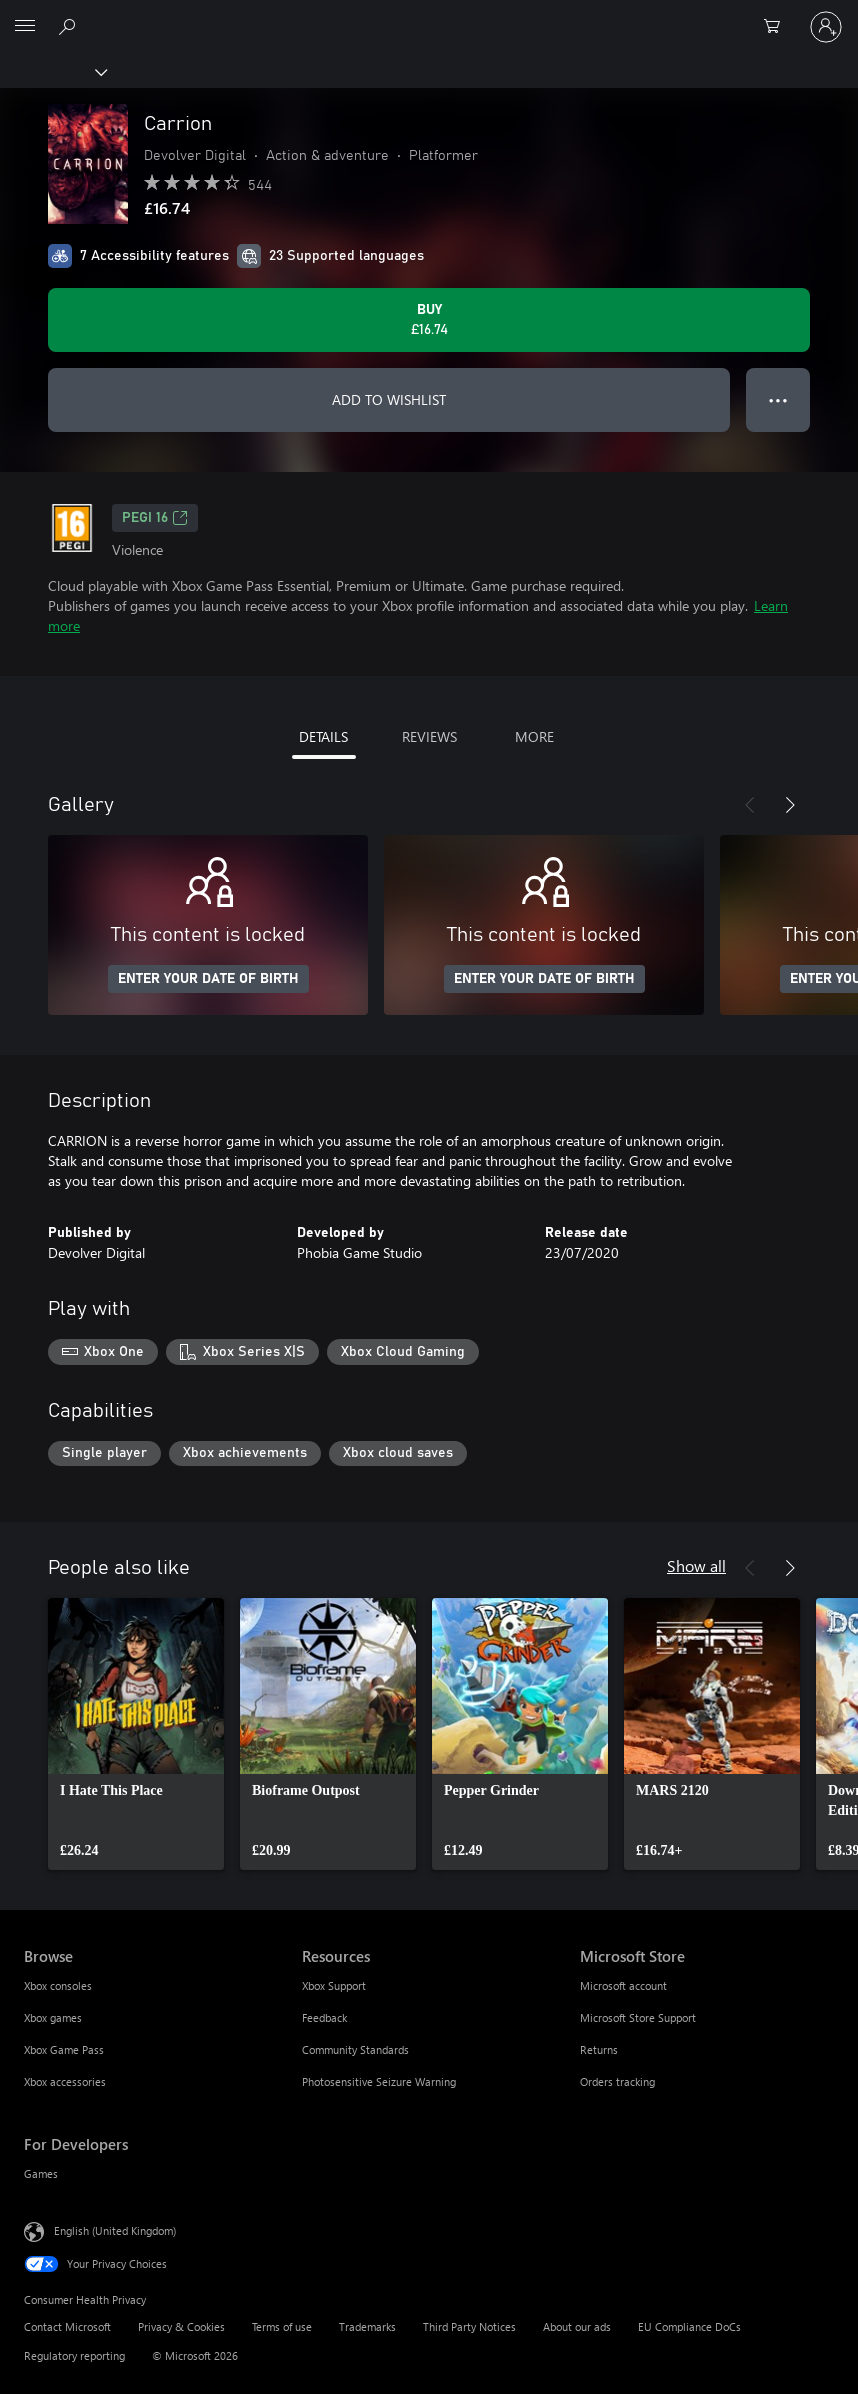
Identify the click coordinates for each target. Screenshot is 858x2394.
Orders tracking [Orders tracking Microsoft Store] (617, 2081)
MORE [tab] (534, 736)
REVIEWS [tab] (429, 736)
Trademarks (367, 2326)
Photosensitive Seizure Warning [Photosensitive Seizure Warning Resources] (379, 2081)
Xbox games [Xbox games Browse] (53, 2017)
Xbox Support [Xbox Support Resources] (334, 1985)
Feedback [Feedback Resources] (324, 2017)
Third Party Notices (469, 2326)
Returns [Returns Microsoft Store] (599, 2049)
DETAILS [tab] (323, 736)
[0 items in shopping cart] (778, 27)
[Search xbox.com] (70, 26)
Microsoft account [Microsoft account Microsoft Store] (623, 1985)
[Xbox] (52, 71)
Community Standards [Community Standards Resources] (355, 2049)
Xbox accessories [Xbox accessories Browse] (65, 2081)
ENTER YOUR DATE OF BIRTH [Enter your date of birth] (208, 979)
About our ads (577, 2326)
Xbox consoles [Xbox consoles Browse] (58, 1985)
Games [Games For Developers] (41, 2173)
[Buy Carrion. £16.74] (429, 320)
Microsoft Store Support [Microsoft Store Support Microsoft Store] (638, 2017)
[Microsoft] (428, 15)
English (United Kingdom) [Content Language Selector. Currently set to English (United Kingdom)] (115, 2230)
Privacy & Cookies (181, 2326)
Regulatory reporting (74, 2355)
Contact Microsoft (67, 2326)
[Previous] (750, 805)
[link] (136, 1734)
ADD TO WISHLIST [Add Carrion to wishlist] (389, 399)
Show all (696, 1565)
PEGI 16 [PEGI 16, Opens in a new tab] (155, 518)
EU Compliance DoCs (689, 2326)
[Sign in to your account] (826, 27)
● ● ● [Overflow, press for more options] (778, 399)
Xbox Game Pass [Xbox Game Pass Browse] (64, 2049)
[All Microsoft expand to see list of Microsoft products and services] (25, 27)
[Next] (790, 805)
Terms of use (282, 2326)
